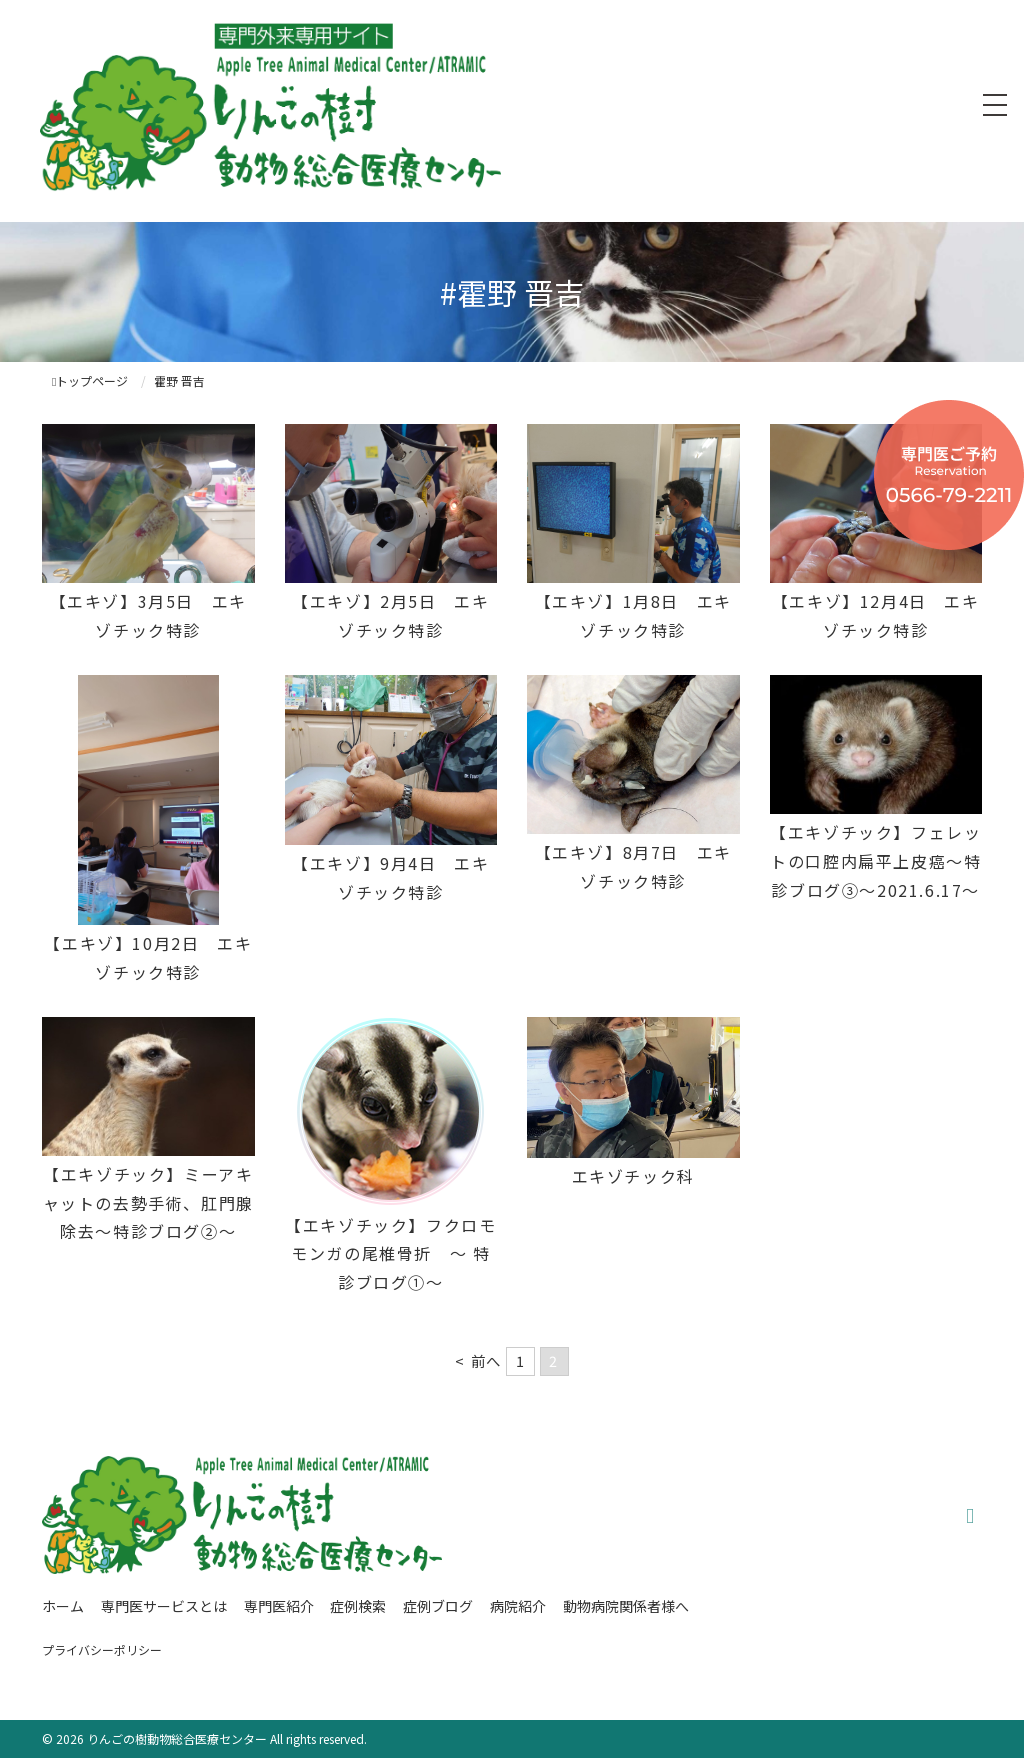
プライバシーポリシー (102, 1649)
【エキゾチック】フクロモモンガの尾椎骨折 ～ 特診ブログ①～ (390, 1254)
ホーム (63, 1606)
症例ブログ (438, 1606)
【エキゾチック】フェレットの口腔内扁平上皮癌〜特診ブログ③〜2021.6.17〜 (875, 861)
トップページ (90, 380)
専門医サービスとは (164, 1606)
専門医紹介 (279, 1606)
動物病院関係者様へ (626, 1606)
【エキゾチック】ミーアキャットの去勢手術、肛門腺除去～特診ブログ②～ (148, 1203)
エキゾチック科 (633, 1176)
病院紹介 (518, 1606)
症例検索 (358, 1606)
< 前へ (478, 1360)
